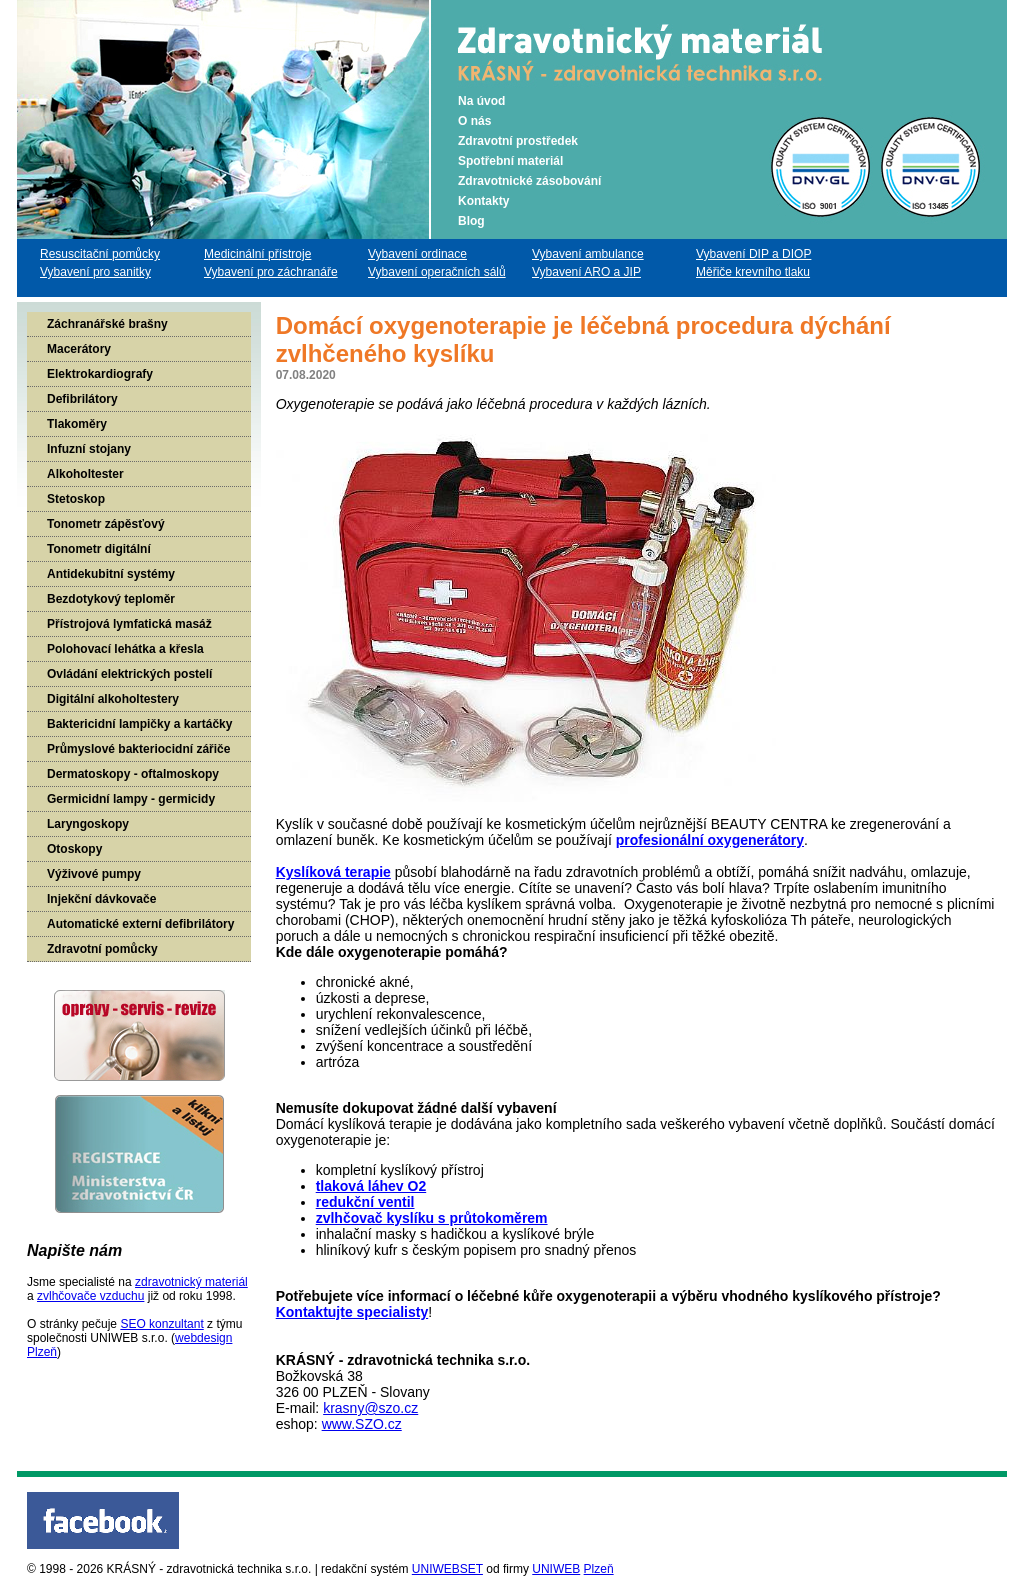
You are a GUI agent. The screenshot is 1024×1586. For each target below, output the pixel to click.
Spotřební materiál (510, 161)
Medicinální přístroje (257, 254)
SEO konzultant (161, 1324)
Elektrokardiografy (100, 374)
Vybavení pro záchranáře (271, 272)
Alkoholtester (85, 474)
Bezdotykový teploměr (111, 599)
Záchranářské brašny (107, 324)
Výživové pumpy (94, 874)
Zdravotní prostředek (518, 141)
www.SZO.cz (362, 1424)
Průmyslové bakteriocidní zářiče (138, 749)
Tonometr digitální (99, 549)
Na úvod (481, 101)
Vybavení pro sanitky (95, 272)
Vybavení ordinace (417, 254)
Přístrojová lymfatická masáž (129, 624)
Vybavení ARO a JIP (586, 272)
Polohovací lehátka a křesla (125, 649)
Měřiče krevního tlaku (753, 272)
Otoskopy (74, 849)
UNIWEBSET (447, 1569)
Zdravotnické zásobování (529, 181)
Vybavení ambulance (588, 254)
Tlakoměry (77, 424)
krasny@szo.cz (370, 1408)
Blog (471, 221)
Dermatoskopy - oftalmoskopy (133, 774)
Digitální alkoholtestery (113, 699)
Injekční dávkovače (101, 899)
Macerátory (79, 349)
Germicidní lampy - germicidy (131, 799)
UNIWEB (556, 1569)
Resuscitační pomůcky (100, 254)
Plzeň (599, 1569)
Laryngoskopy (88, 824)
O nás (474, 121)
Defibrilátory (82, 399)
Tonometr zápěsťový (106, 524)
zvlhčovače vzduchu (90, 1296)
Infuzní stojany (89, 449)
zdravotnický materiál (191, 1282)
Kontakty (483, 201)
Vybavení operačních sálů (437, 272)
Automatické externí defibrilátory (140, 924)
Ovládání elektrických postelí (129, 674)
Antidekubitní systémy (111, 574)
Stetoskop (76, 499)
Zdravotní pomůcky (102, 949)
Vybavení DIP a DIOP (753, 254)
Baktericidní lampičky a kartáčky (139, 724)
